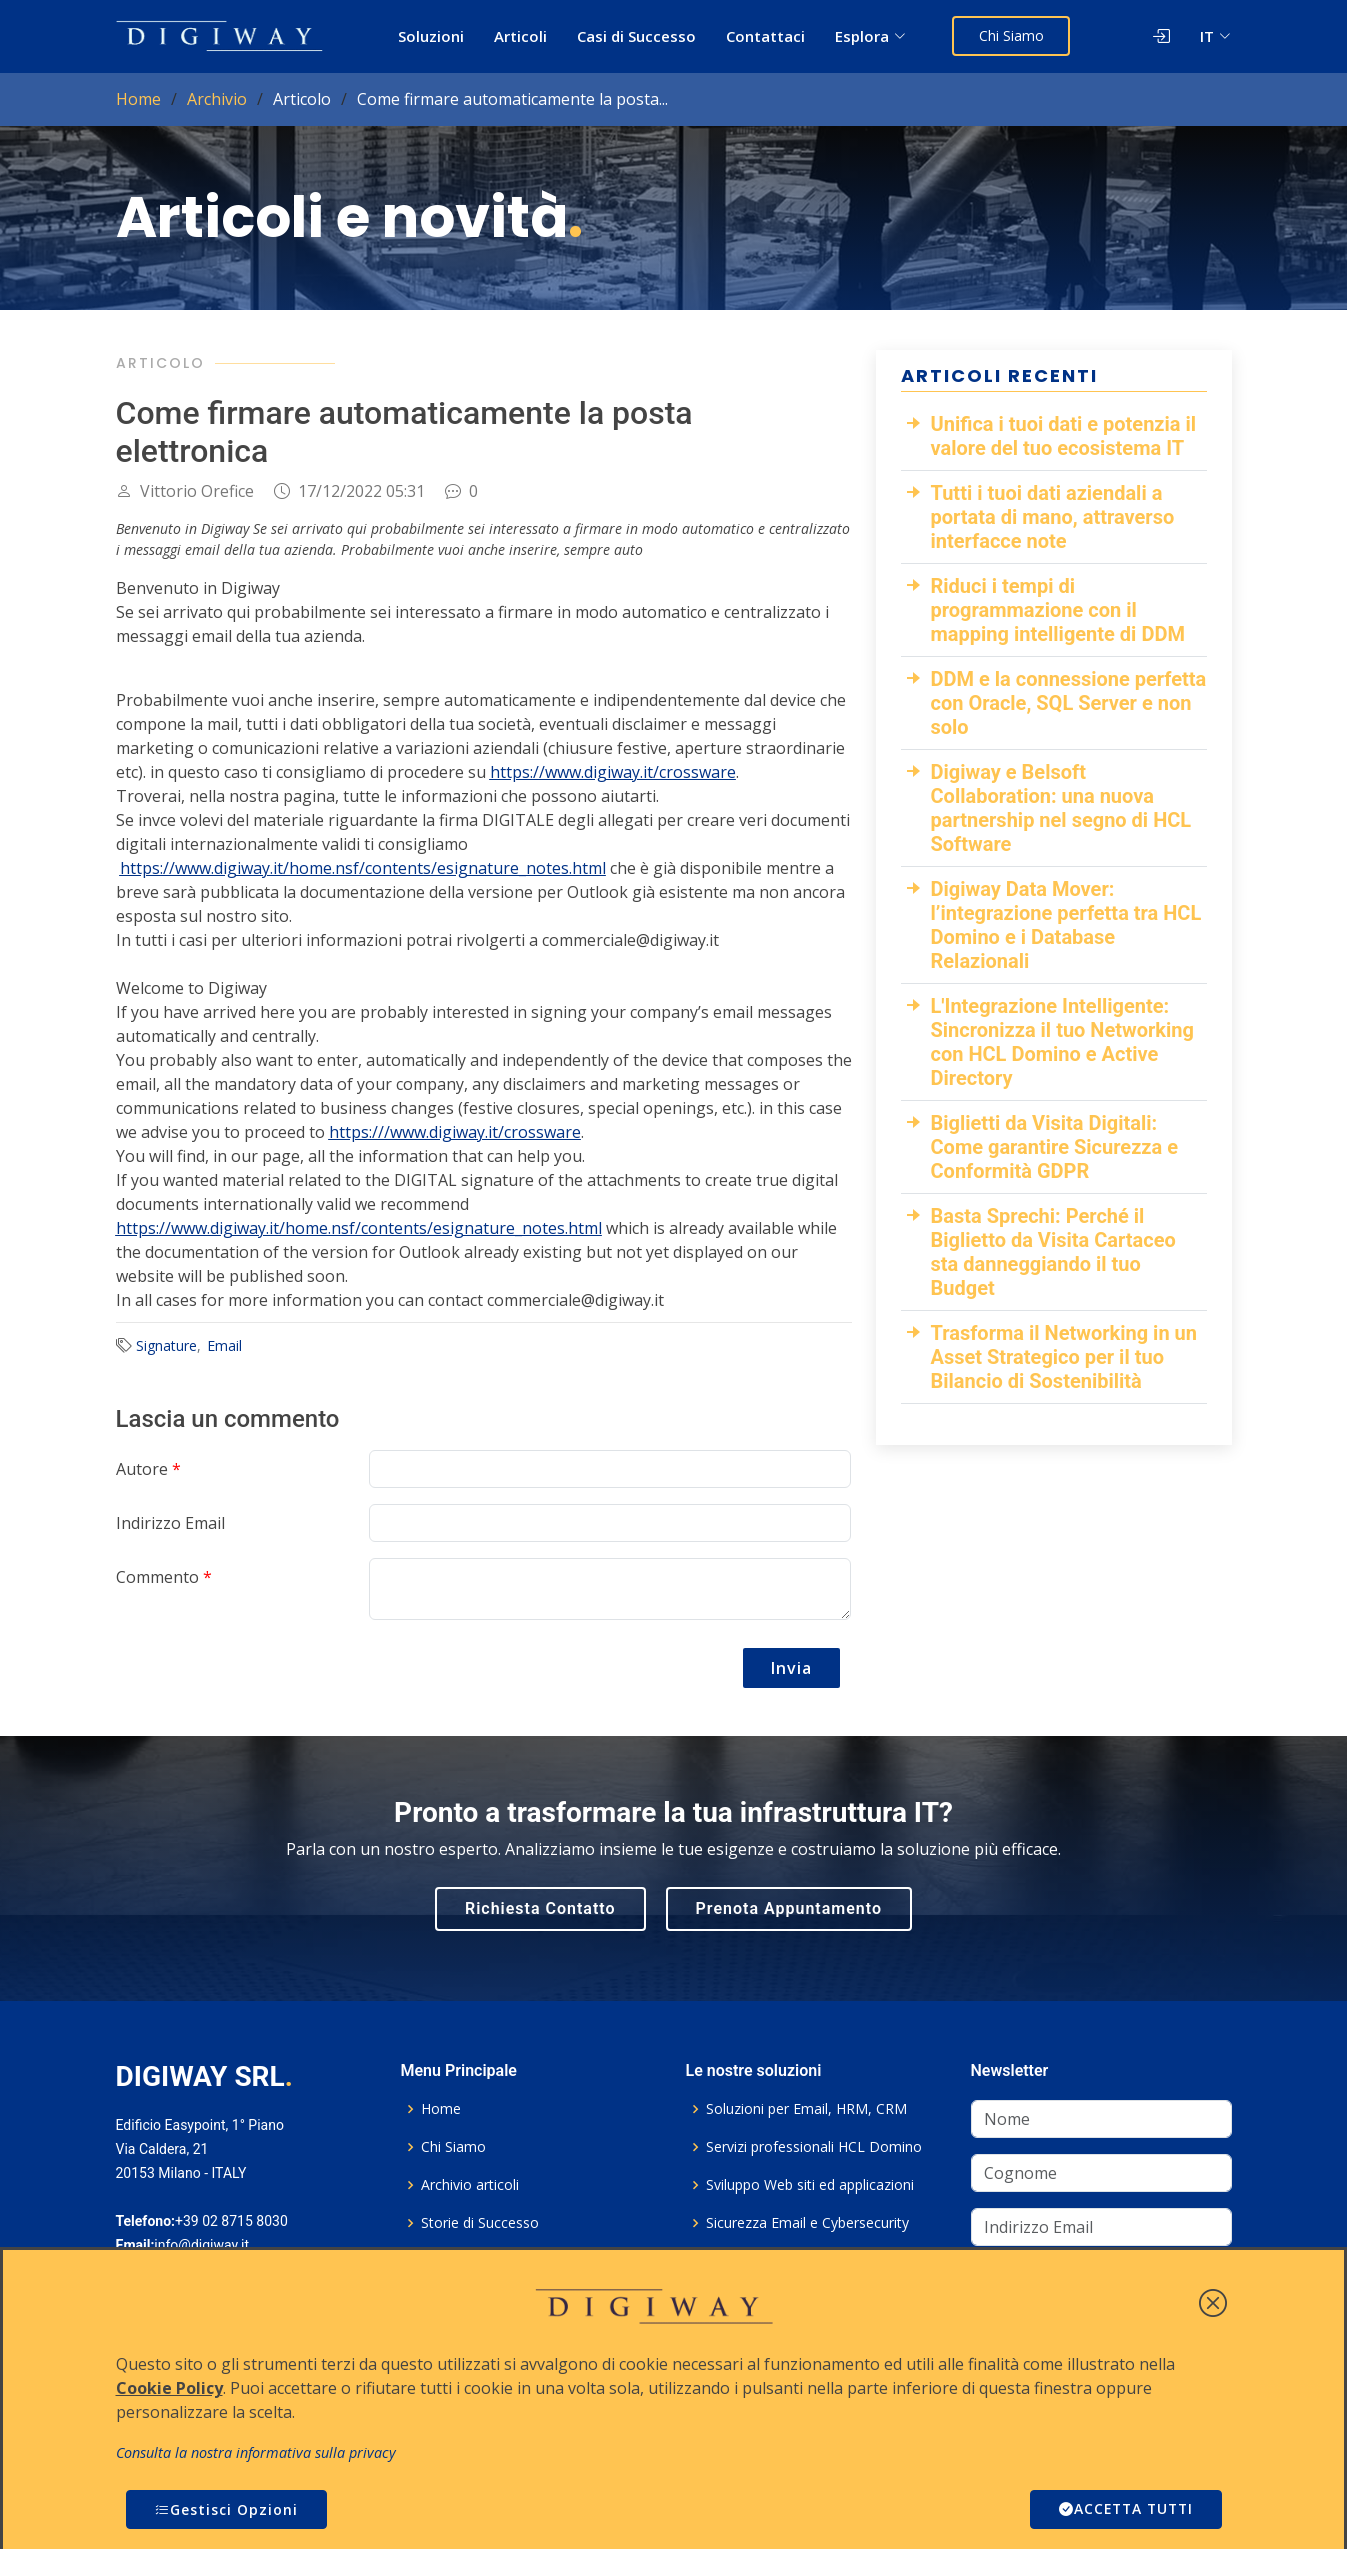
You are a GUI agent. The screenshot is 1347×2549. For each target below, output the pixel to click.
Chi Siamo (1012, 35)
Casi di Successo (637, 36)
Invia (791, 1668)
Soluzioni (432, 36)
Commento (164, 1577)
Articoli (521, 36)
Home (138, 99)
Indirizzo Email (170, 1523)
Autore (148, 1469)
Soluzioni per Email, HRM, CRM (806, 2109)
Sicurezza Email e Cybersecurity (807, 2223)
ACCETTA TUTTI (1123, 2509)
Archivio (217, 99)
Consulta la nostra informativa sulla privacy (256, 2452)
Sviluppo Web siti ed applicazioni (810, 2185)
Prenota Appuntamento (789, 1908)
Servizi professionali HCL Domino (814, 2147)
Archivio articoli (470, 2185)
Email (224, 1345)
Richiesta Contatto (540, 1908)
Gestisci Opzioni (226, 2509)
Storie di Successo (480, 2223)
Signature (166, 1345)
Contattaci (766, 36)
